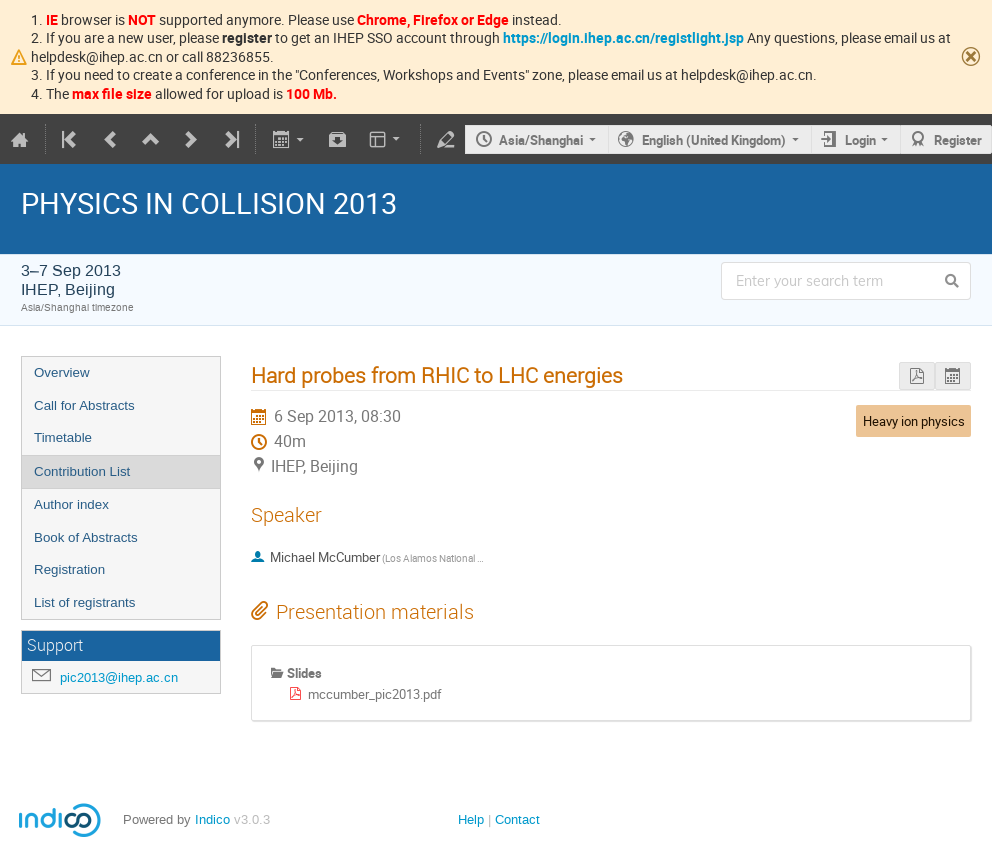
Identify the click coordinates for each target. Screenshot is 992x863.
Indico (212, 819)
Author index (71, 504)
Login (860, 140)
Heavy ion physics (914, 421)
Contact (517, 819)
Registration (69, 569)
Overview (62, 372)
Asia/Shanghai (541, 140)
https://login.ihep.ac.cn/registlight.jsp (623, 37)
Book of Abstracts (86, 537)
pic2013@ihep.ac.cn (119, 677)
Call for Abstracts (84, 405)
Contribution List (82, 471)
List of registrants (84, 602)
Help (471, 819)
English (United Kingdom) (714, 140)
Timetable (63, 437)
